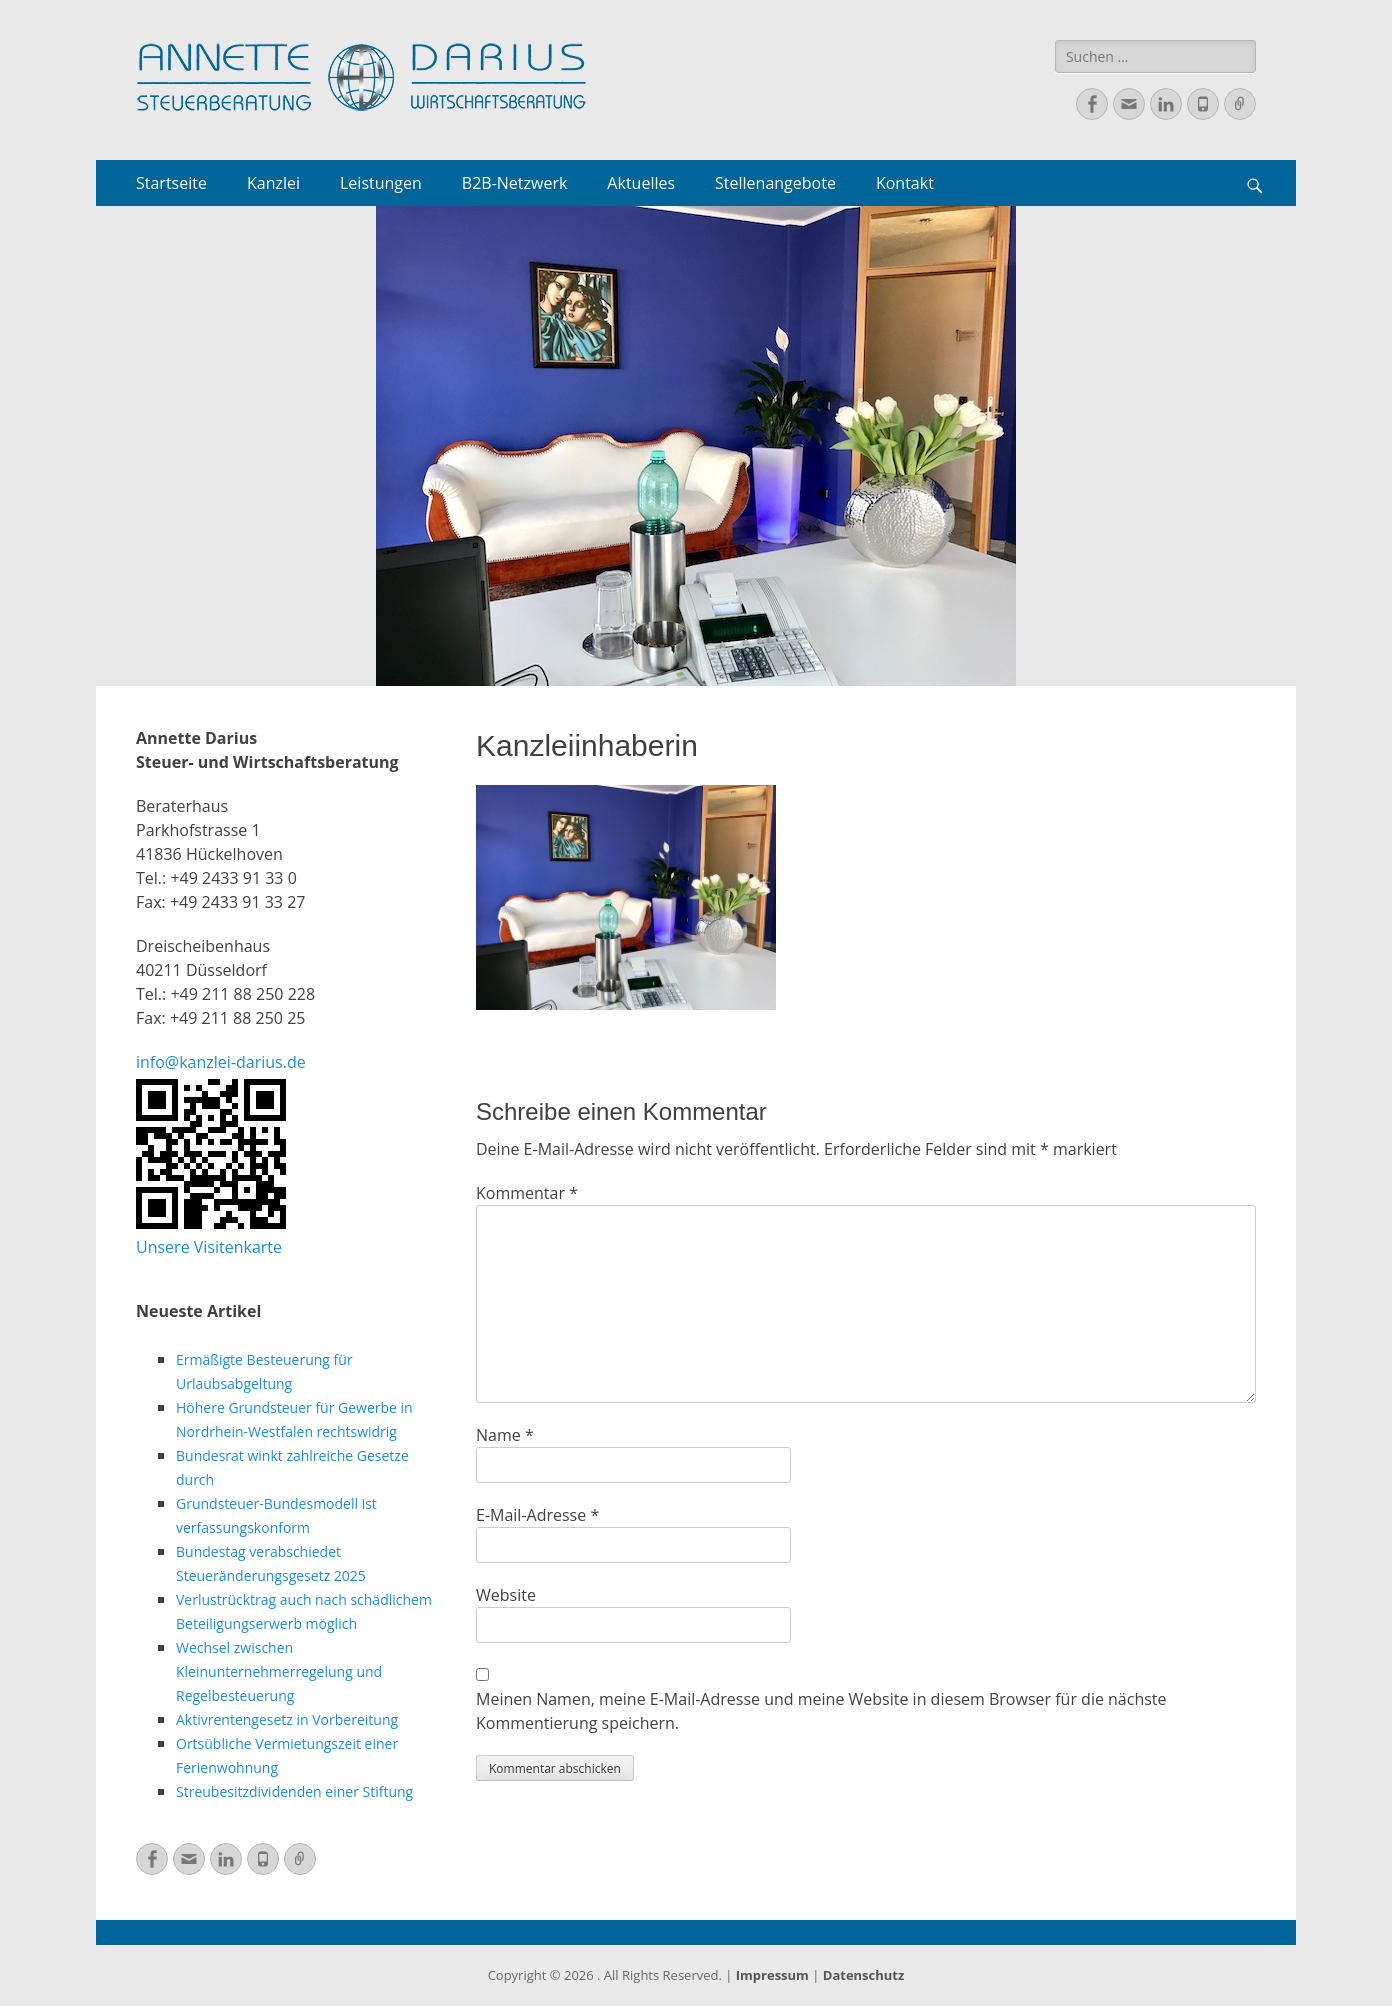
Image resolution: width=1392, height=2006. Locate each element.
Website (506, 1595)
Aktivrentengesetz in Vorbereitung (287, 1719)
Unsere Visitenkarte (209, 1247)
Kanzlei (273, 183)
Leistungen (381, 183)
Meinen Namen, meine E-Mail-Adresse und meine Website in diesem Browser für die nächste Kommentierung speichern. (821, 1711)
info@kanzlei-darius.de (221, 1062)
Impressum (772, 1975)
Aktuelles (641, 183)
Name (505, 1435)
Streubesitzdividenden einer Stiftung (294, 1791)
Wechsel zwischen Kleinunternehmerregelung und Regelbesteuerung (279, 1671)
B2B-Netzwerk (515, 183)
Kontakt (905, 183)
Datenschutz (864, 1975)
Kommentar (527, 1193)
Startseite (171, 183)
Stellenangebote (775, 183)
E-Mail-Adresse (537, 1515)
